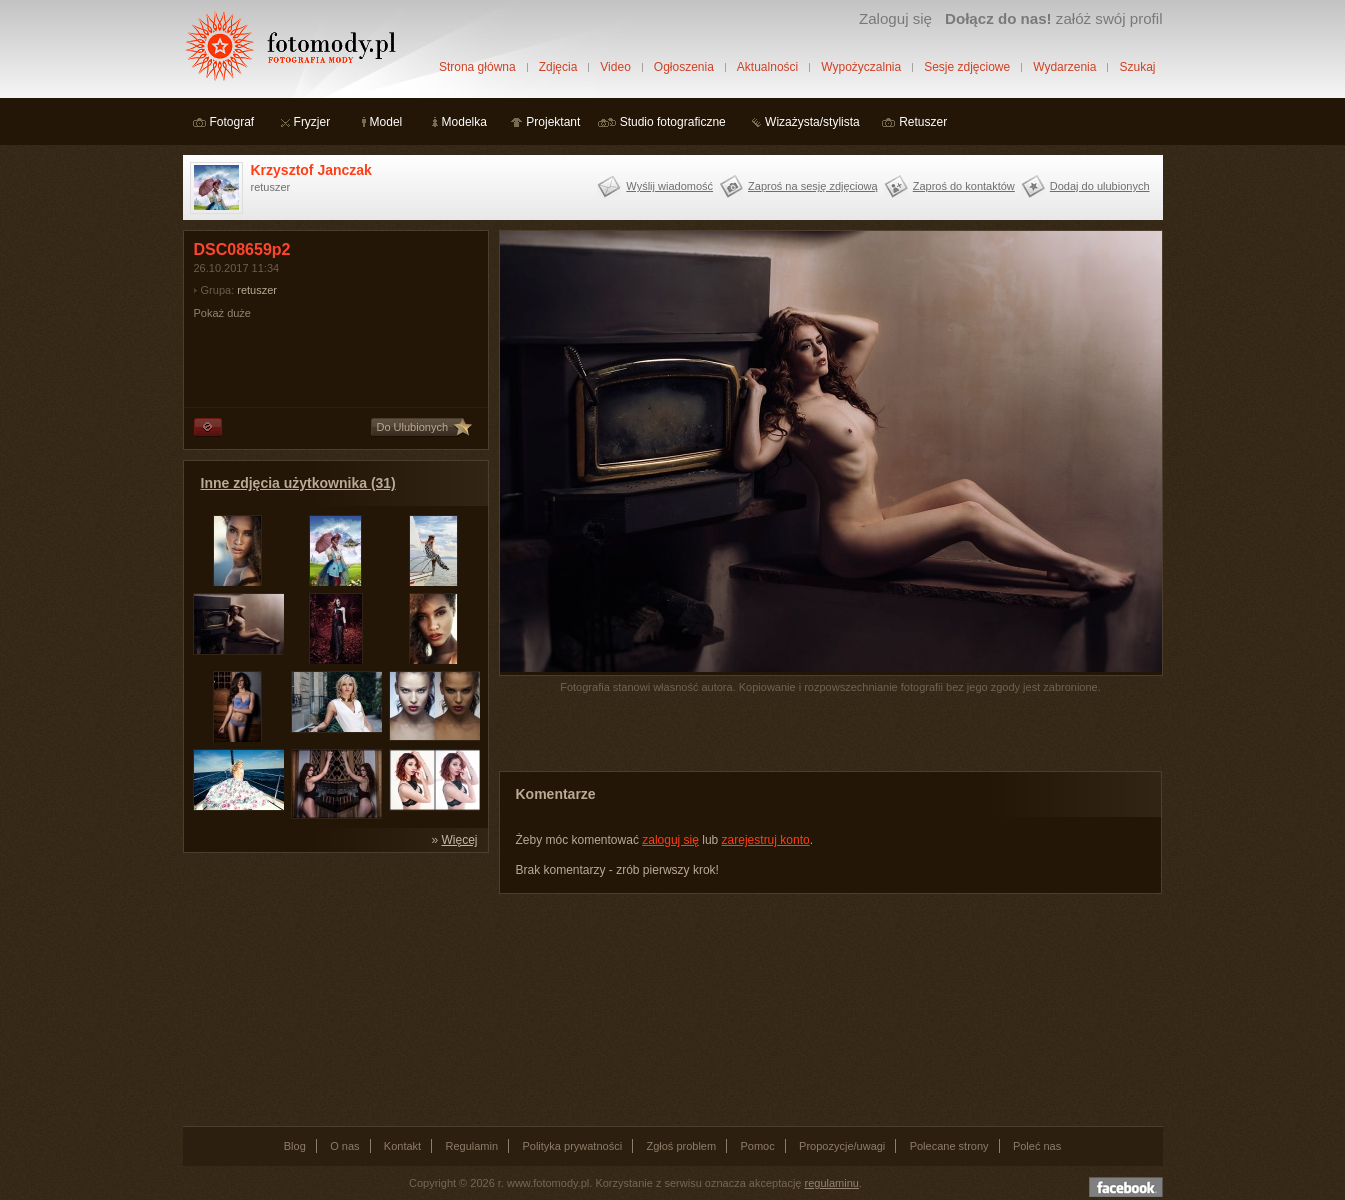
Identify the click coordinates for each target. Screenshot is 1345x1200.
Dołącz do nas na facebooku (1126, 1187)
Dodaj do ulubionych (1100, 186)
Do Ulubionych (413, 427)
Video (615, 67)
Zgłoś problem (681, 1146)
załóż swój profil (1053, 18)
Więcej (459, 840)
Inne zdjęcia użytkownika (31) (298, 483)
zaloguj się (670, 840)
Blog (295, 1146)
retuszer (257, 290)
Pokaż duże (222, 313)
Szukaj (1137, 67)
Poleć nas (1037, 1146)
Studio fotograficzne (673, 122)
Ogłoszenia (684, 67)
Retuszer (923, 122)
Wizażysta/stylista (812, 122)
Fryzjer (312, 122)
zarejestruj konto (766, 840)
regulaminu (832, 1183)
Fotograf (232, 122)
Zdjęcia (558, 67)
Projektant (553, 122)
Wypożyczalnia (861, 67)
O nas (344, 1146)
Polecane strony (949, 1146)
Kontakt (402, 1146)
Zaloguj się (895, 18)
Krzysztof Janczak (311, 170)
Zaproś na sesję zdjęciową (813, 186)
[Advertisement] (333, 988)
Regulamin (472, 1146)
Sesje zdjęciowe (967, 67)
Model (386, 122)
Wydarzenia (1064, 67)
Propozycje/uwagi (842, 1146)
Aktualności (767, 67)
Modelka (464, 122)
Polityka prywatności (572, 1146)
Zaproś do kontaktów (964, 186)
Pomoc (758, 1146)
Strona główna (477, 67)
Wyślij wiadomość (669, 186)
